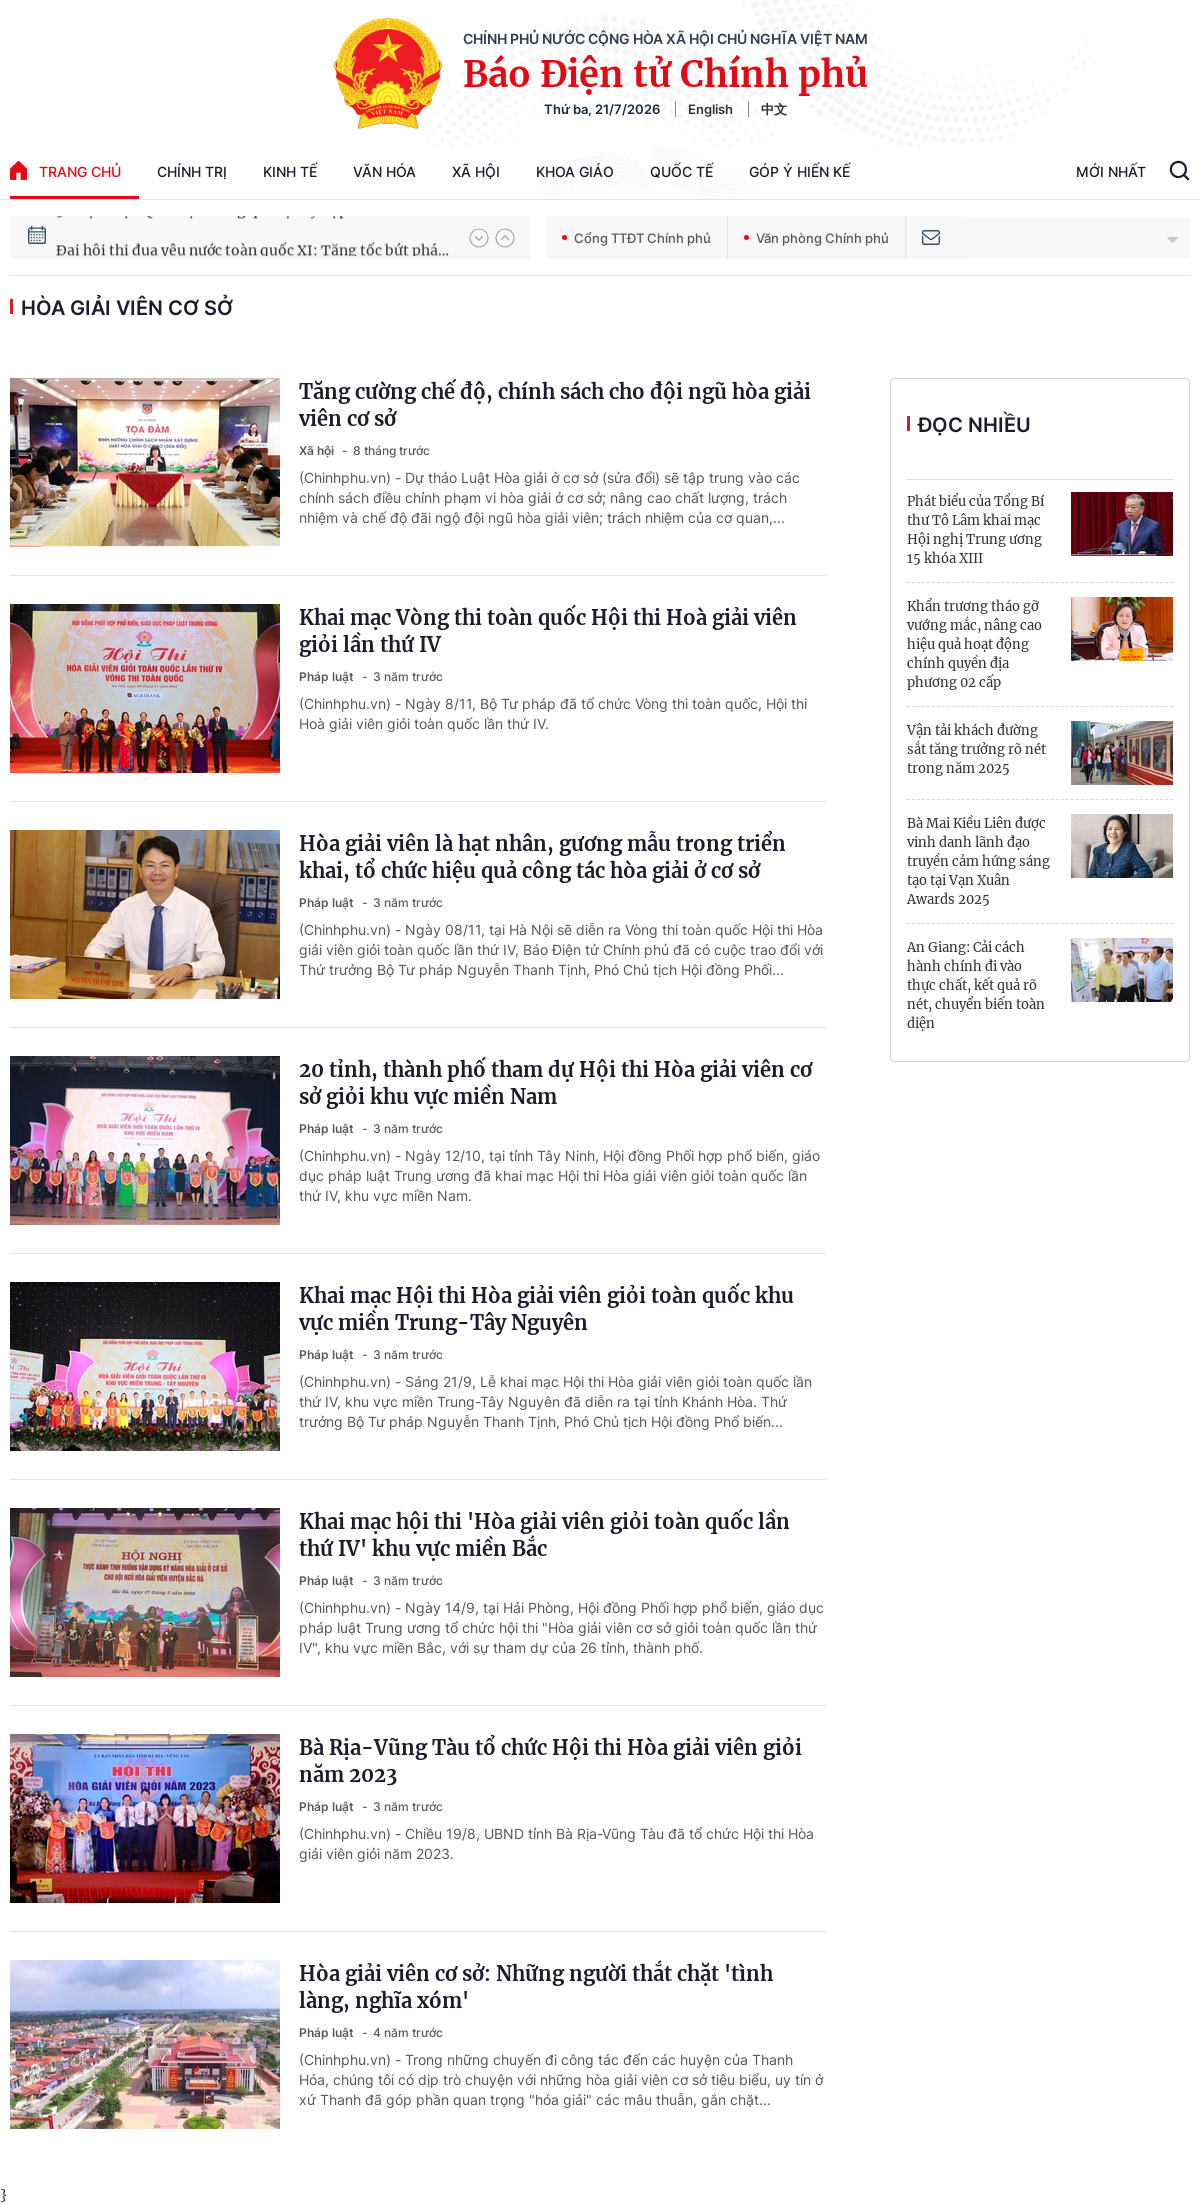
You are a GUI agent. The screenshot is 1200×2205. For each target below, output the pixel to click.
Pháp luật (328, 676)
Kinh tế (290, 171)
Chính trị (192, 171)
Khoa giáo (575, 171)
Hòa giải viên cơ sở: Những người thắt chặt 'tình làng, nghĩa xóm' (536, 1987)
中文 (774, 109)
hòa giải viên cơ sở (127, 308)
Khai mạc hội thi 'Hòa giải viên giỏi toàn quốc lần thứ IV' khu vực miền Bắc (544, 1535)
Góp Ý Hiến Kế (799, 171)
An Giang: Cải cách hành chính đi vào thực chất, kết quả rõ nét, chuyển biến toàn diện (976, 985)
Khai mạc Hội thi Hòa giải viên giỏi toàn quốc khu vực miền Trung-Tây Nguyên (546, 1309)
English (710, 109)
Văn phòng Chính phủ (816, 238)
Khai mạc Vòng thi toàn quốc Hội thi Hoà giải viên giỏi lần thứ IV (548, 631)
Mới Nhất (1111, 171)
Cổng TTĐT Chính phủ (636, 238)
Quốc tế (681, 171)
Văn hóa (384, 171)
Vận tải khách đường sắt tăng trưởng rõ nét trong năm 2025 (976, 749)
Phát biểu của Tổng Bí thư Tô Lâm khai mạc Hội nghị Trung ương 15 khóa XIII (975, 530)
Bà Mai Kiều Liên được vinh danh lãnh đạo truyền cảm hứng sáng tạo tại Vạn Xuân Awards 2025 (978, 861)
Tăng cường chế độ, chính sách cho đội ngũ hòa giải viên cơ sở (555, 405)
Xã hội (476, 171)
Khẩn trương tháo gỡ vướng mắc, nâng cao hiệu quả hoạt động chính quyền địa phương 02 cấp (974, 644)
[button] (479, 238)
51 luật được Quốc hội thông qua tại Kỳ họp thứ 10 (224, 237)
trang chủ (65, 170)
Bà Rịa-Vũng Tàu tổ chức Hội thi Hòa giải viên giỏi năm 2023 (550, 1761)
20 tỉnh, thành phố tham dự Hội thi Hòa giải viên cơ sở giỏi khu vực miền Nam (555, 1083)
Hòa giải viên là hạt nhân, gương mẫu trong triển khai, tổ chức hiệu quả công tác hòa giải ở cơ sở (542, 857)
